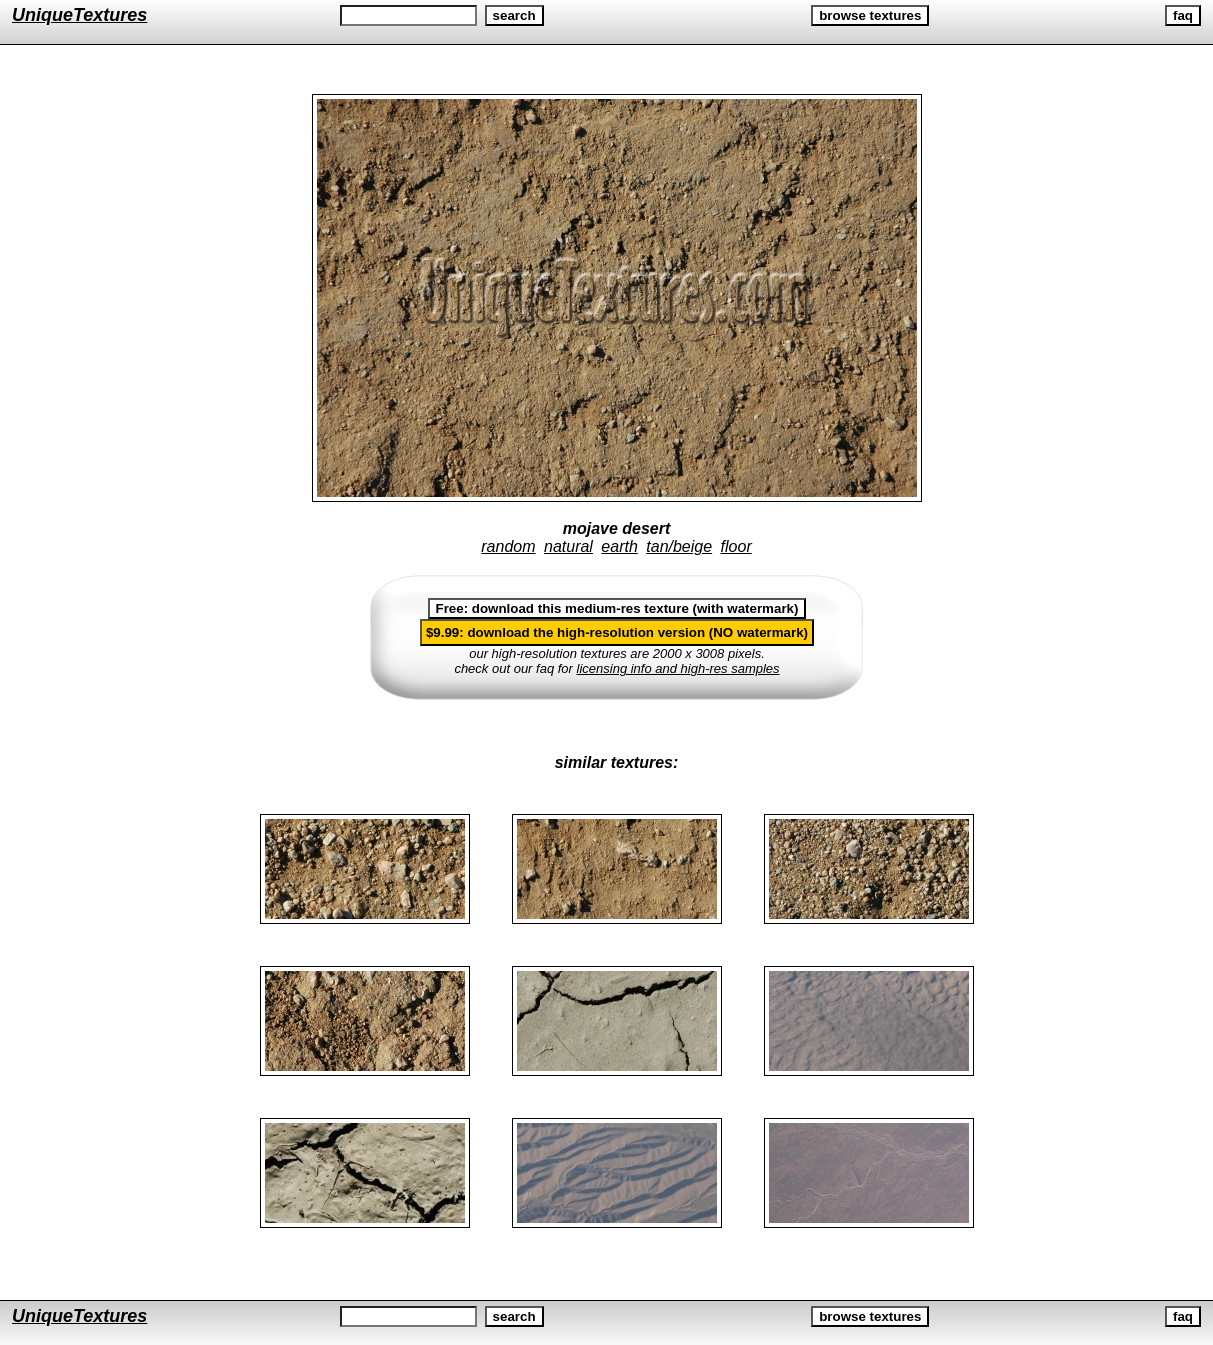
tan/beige (679, 546)
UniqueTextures (79, 15)
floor (736, 546)
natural (568, 546)
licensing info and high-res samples (678, 668)
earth (619, 546)
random (508, 546)
